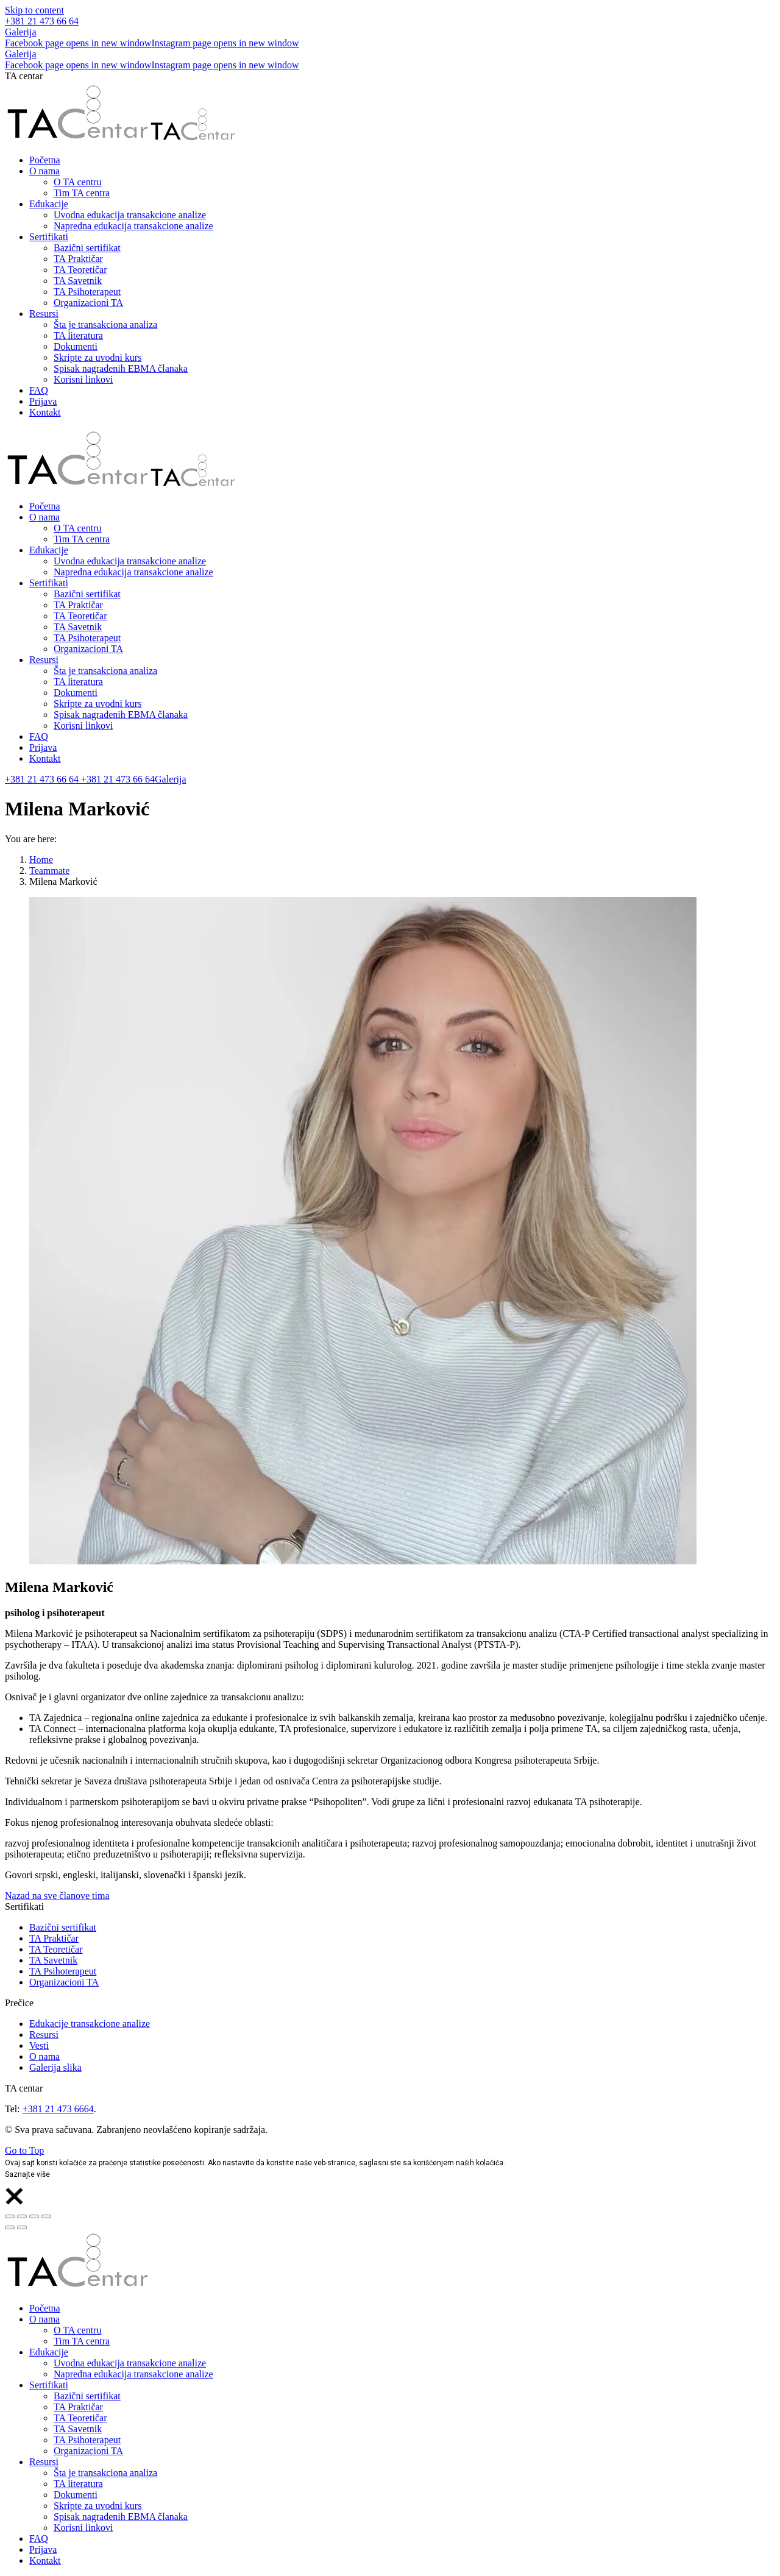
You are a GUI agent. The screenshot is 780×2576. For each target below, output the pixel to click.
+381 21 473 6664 (58, 2109)
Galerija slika (55, 2067)
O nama (44, 2056)
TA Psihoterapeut (62, 1971)
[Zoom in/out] (46, 2216)
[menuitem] (44, 160)
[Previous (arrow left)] (10, 2227)
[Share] (22, 2216)
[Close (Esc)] (10, 2216)
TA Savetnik (53, 1960)
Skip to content (34, 10)
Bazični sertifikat (62, 1927)
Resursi (43, 2034)
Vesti (39, 2045)
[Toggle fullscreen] (34, 2216)
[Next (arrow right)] (22, 2227)
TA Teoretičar (55, 1949)
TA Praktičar (54, 1938)
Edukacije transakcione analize (89, 2023)
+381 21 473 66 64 (42, 21)
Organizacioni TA (64, 1982)
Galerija (21, 32)
